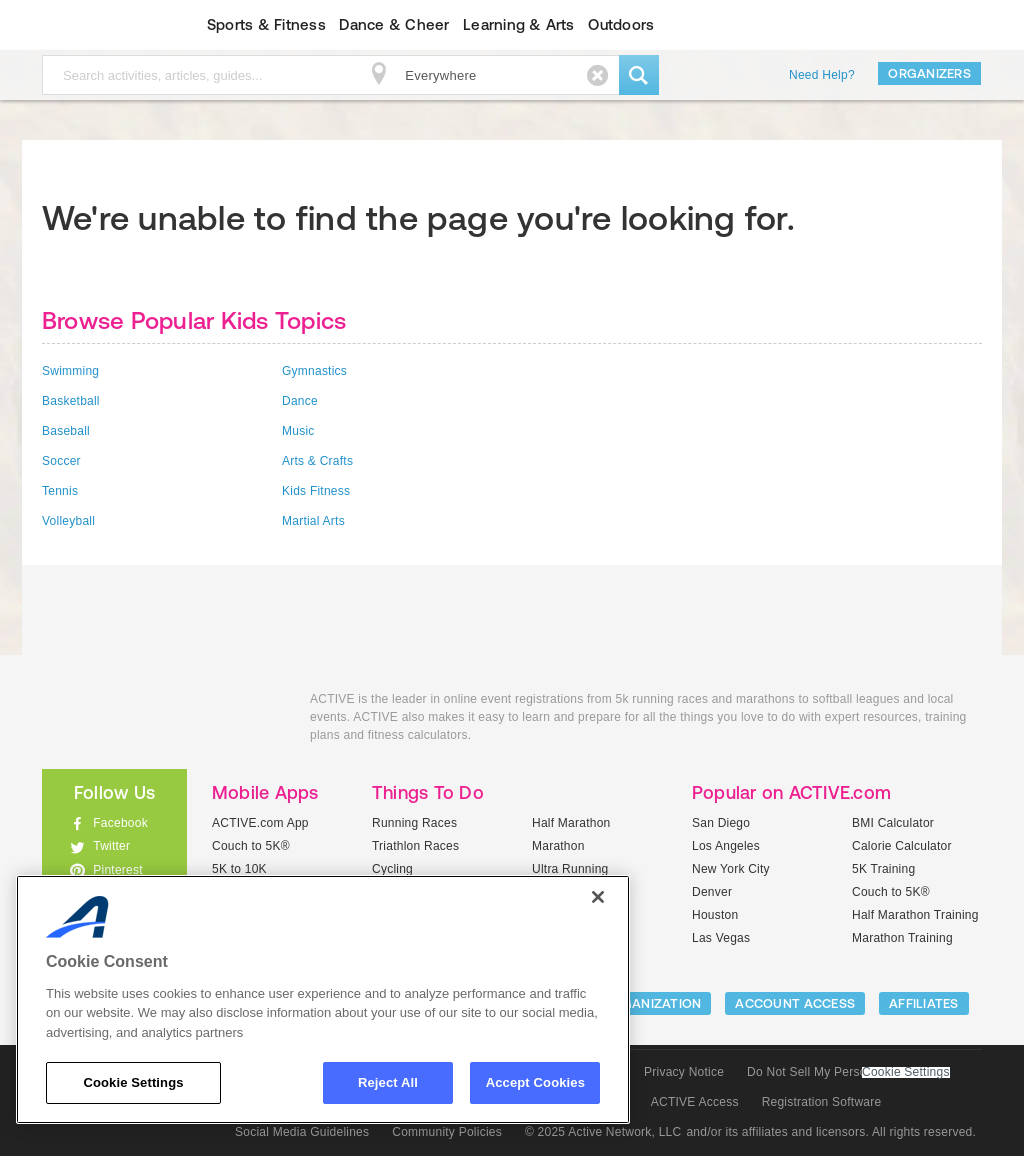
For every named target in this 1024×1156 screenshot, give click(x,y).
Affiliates (924, 1003)
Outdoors (621, 24)
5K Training (883, 869)
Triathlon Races (415, 846)
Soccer (61, 461)
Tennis (60, 491)
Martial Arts (313, 521)
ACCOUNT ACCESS (795, 1003)
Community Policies (447, 1132)
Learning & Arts (519, 24)
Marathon (558, 846)
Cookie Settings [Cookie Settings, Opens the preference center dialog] (133, 1082)
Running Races (414, 823)
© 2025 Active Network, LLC (603, 1132)
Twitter (111, 846)
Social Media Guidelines (302, 1132)
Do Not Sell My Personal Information (848, 1072)
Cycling (392, 869)
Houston (715, 915)
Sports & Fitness (266, 24)
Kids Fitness (316, 491)
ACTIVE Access (695, 1102)
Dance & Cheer (394, 24)
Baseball (66, 431)
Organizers (929, 73)
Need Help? (822, 75)
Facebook (120, 823)
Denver (712, 892)
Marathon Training (902, 938)
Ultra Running (570, 869)
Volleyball (68, 521)
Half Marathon (571, 823)
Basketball (71, 401)
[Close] (598, 897)
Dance (300, 401)
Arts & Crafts (317, 461)
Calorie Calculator (902, 846)
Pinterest (118, 870)
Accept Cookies (535, 1082)
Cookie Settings (906, 1072)
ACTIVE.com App (260, 823)
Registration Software (822, 1102)
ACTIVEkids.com (97, 25)
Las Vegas (721, 938)
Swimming (70, 371)
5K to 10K (239, 869)
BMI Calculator (893, 823)
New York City (731, 869)
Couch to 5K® (251, 846)
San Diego (721, 823)
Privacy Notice (684, 1072)
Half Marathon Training (915, 915)
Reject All (388, 1082)
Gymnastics (314, 371)
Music (298, 431)
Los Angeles (726, 846)
